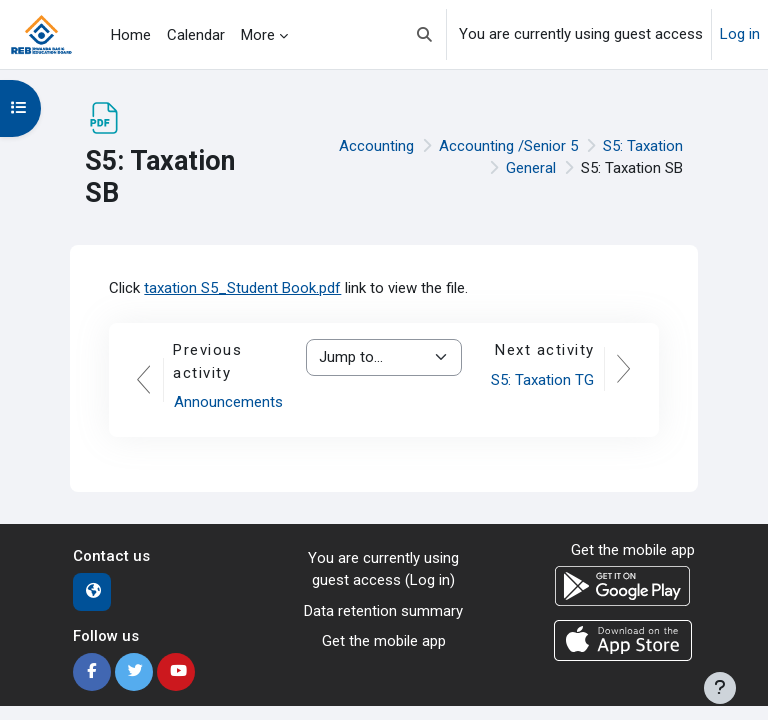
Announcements (228, 402)
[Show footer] (720, 688)
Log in (740, 34)
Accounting (376, 146)
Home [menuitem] (131, 35)
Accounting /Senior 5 (508, 146)
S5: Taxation (643, 146)
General (531, 168)
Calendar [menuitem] (196, 35)
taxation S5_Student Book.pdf (242, 288)
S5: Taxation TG (542, 380)
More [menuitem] (258, 35)
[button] (424, 34)
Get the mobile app (384, 641)
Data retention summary (383, 611)
